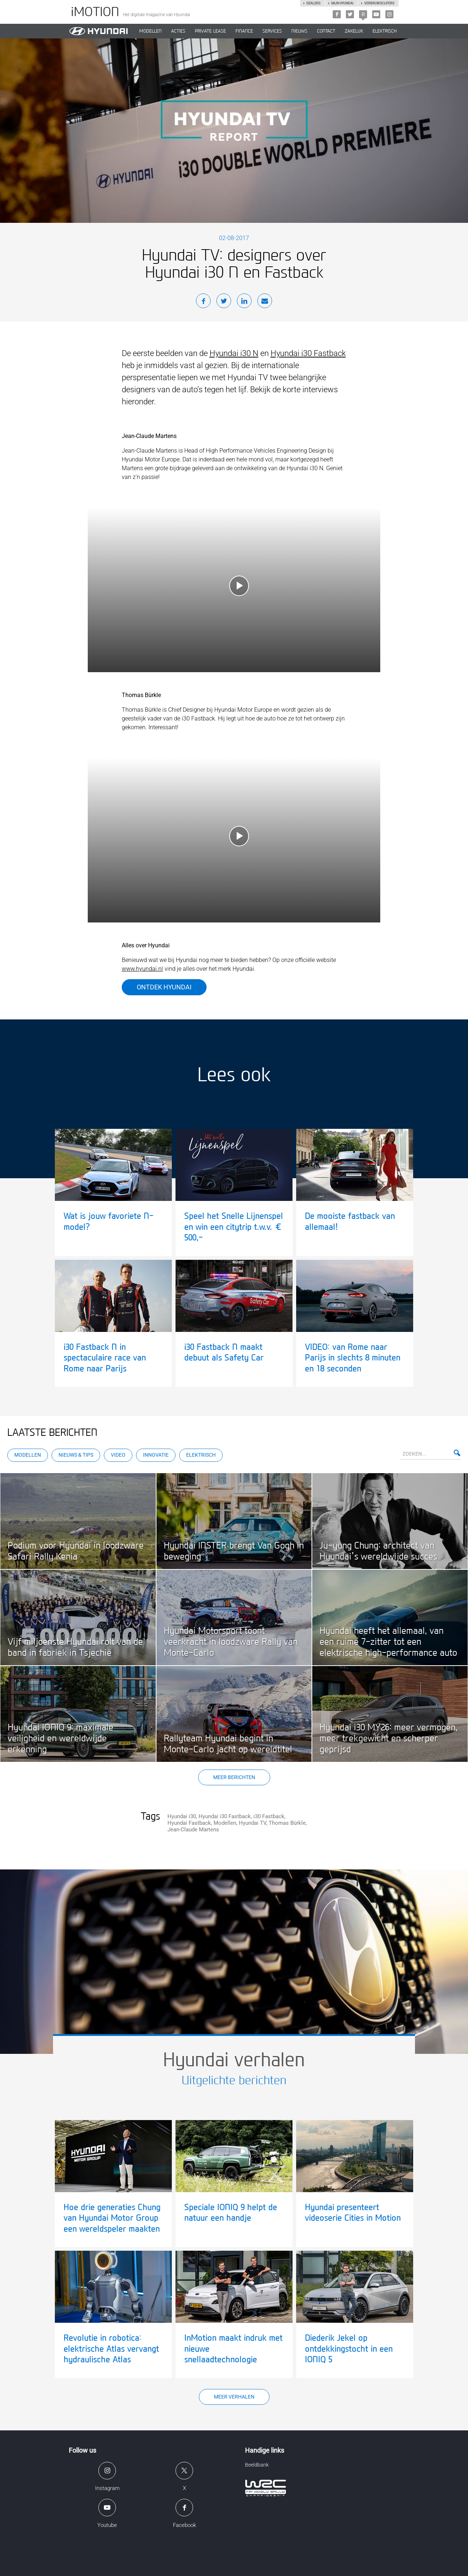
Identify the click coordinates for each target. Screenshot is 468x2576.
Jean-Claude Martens (193, 1829)
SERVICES (272, 31)
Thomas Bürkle (287, 1823)
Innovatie (156, 1455)
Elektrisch (385, 31)
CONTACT (326, 31)
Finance (244, 31)
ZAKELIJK (354, 31)
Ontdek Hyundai (164, 987)
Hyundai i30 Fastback (308, 353)
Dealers (313, 3)
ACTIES (178, 31)
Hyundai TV (252, 1823)
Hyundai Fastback (189, 1823)
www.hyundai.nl (142, 968)
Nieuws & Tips (75, 1455)
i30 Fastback (268, 1816)
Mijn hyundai (342, 3)
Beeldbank (257, 2465)
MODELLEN (150, 31)
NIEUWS (299, 31)
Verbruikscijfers (379, 3)
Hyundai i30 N (234, 353)
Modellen (27, 1455)
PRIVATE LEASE (210, 31)
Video (118, 1455)
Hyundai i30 (181, 1816)
